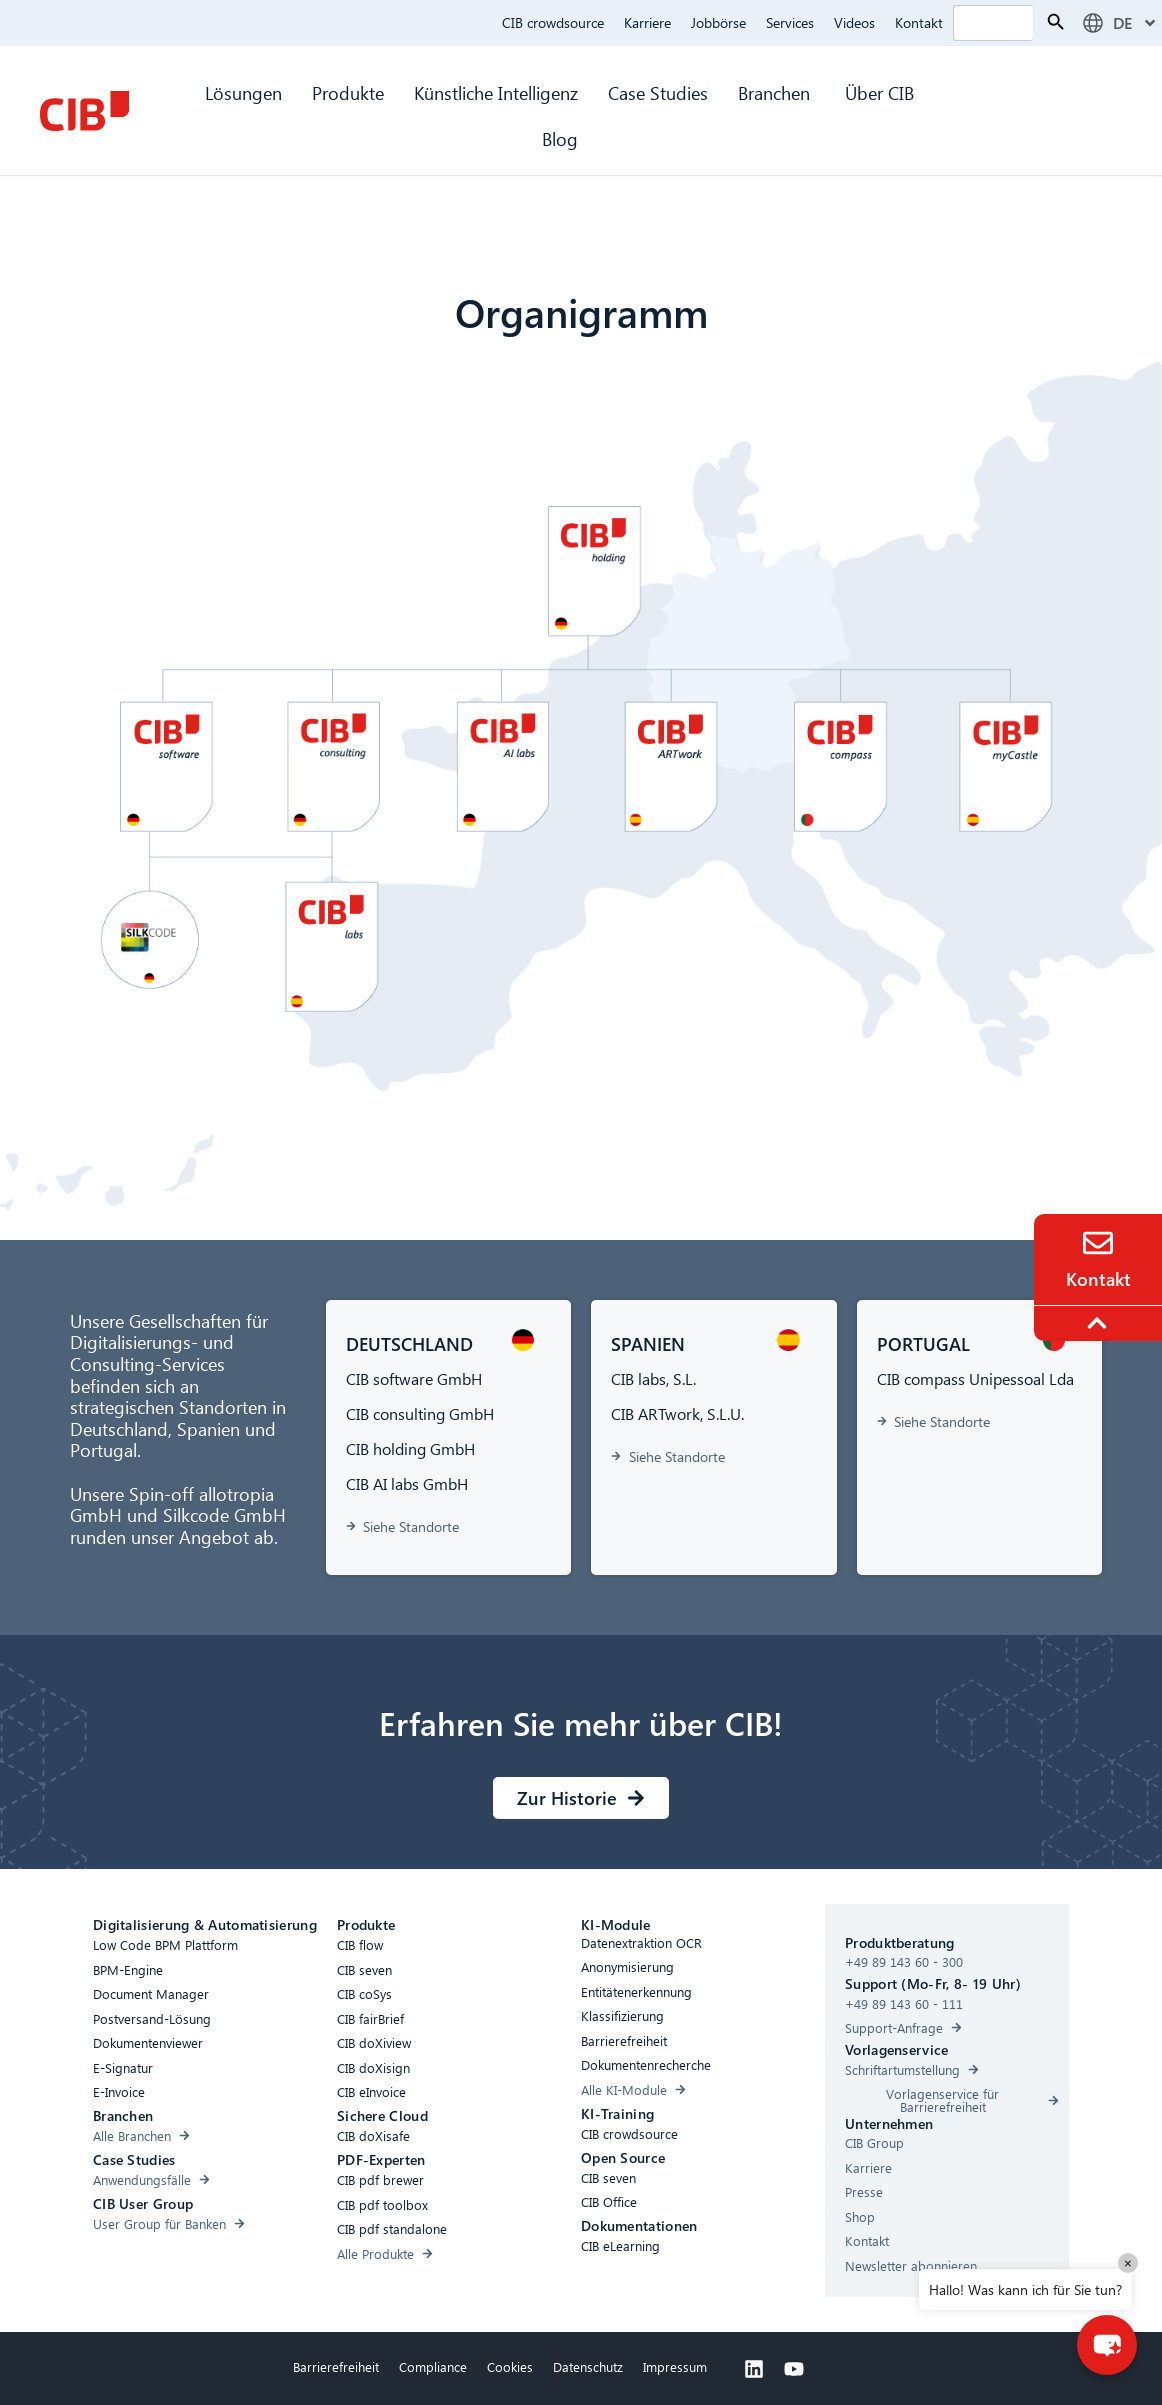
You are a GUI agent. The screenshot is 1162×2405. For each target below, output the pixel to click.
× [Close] (1128, 2262)
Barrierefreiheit (336, 2366)
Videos (854, 22)
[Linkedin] (754, 2369)
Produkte (348, 92)
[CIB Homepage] (84, 111)
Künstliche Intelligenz (496, 92)
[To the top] (1100, 1323)
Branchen (776, 92)
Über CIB (879, 92)
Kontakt (919, 22)
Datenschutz (588, 2366)
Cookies (510, 2366)
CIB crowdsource (553, 22)
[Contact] (1098, 1243)
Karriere (647, 22)
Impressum (675, 2366)
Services (790, 22)
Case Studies (658, 92)
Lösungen (243, 92)
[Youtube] (794, 2369)
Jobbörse (718, 22)
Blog (560, 138)
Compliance (433, 2366)
